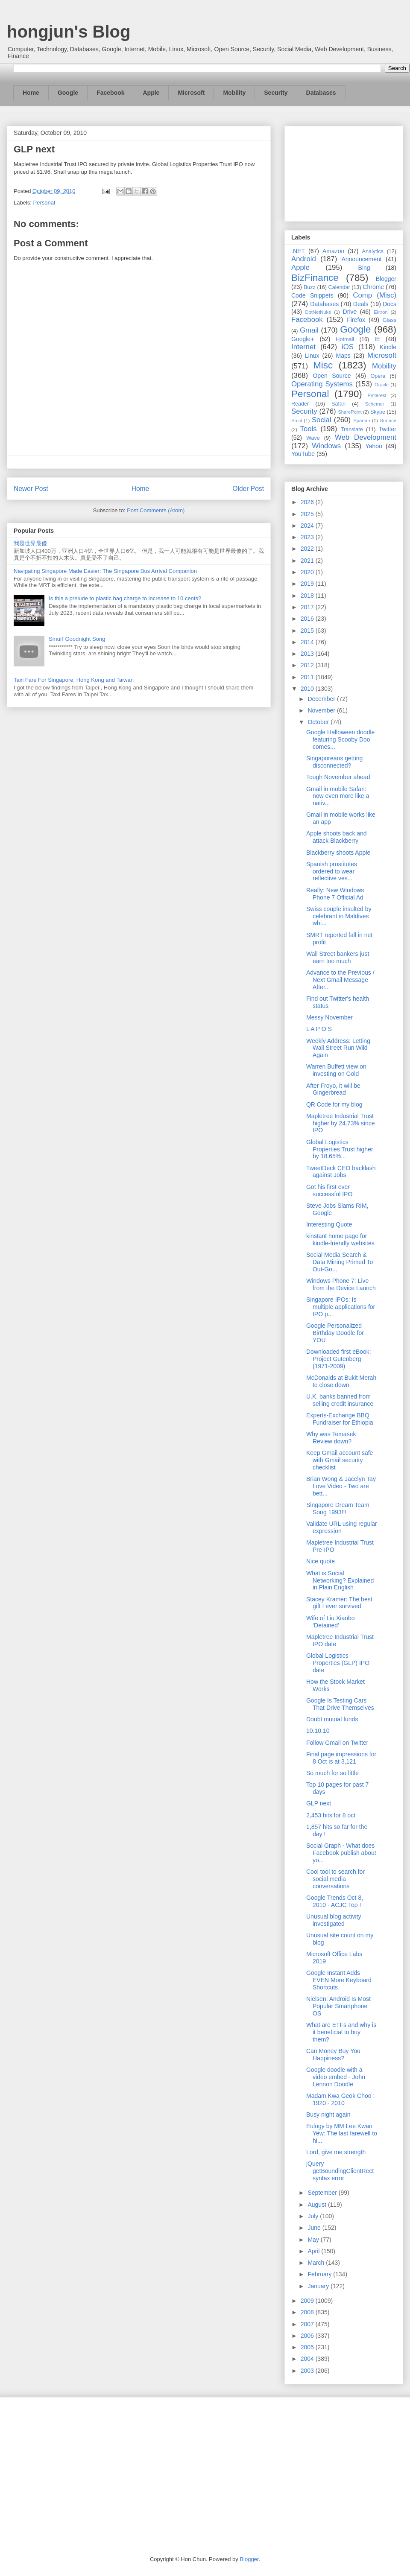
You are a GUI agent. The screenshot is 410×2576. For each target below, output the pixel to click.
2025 (308, 514)
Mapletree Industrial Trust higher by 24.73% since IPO (340, 1123)
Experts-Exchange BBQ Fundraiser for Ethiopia (339, 1419)
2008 (308, 2312)
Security (275, 92)
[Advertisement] (343, 172)
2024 (308, 525)
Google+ (302, 339)
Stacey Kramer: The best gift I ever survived (339, 1603)
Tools (308, 429)
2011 (308, 677)
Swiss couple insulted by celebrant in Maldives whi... (339, 916)
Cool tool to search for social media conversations (335, 1879)
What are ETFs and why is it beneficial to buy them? (341, 2032)
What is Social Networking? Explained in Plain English (340, 1580)
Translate (352, 429)
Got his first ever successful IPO (329, 1190)
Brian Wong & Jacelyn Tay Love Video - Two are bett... (341, 1486)
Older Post (248, 488)
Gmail (309, 330)
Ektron (380, 312)
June (315, 2227)
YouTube (303, 453)
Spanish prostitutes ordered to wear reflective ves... (331, 871)
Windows (326, 446)
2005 (308, 2347)
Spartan (361, 420)
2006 (308, 2335)
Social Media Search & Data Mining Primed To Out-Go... (339, 1262)
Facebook (110, 92)
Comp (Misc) (374, 295)
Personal (44, 202)
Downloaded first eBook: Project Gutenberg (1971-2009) (338, 1359)
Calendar (339, 287)
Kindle (388, 347)
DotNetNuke (318, 312)
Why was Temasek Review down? (331, 1438)
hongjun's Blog (68, 31)
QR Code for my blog (334, 1104)
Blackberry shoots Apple (338, 852)
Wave (313, 438)
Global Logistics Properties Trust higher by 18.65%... (339, 1149)
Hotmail (345, 339)
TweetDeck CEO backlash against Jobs (341, 1172)
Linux (312, 355)
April (314, 2251)
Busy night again (328, 2114)
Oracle (382, 384)
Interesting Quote (329, 1224)
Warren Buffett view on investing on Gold (336, 1070)
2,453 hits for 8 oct (330, 1815)
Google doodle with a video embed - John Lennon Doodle (335, 2077)
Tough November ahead (338, 777)
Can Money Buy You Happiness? (333, 2054)
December (322, 698)
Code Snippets (312, 295)
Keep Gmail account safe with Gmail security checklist (339, 1460)
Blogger (386, 278)
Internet (303, 347)
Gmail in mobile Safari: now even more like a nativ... (337, 796)
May (314, 2239)
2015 (308, 630)
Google (68, 92)
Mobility (234, 92)
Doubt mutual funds (332, 1719)
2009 (308, 2300)
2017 (308, 607)
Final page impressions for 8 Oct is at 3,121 (341, 1758)
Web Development (365, 437)
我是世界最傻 (30, 543)
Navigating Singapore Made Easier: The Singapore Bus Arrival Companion (105, 571)
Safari (338, 404)
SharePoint (349, 412)
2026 (308, 502)
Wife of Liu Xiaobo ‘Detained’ (330, 1622)
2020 (308, 572)
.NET (298, 251)
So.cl (296, 420)
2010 (308, 688)
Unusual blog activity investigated (333, 1920)
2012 (308, 665)
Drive (350, 311)
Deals (361, 304)
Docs (389, 304)
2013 (308, 653)
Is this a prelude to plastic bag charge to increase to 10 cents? (125, 598)
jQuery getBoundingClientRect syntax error (340, 2171)
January (319, 2286)
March (317, 2262)
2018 (308, 595)
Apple (151, 92)
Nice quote (320, 1561)
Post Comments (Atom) (155, 510)
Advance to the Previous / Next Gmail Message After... (340, 979)
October (319, 721)
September (323, 2192)
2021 (308, 560)
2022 (308, 548)
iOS (348, 347)
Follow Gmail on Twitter (337, 1742)
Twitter (387, 429)
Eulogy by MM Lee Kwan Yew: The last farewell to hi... (341, 2133)
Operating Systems (322, 384)
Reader (300, 404)
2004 (308, 2358)
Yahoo (373, 446)
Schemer (374, 403)
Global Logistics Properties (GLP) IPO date (337, 1663)
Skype (377, 412)
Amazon (333, 251)
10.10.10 (318, 1730)
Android (303, 259)
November (322, 710)
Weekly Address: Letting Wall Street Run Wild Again (338, 1048)
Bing (364, 267)
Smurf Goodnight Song (77, 639)
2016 (308, 618)
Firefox (356, 319)
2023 (308, 537)
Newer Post (31, 488)
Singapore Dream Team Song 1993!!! (337, 1508)
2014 (308, 642)
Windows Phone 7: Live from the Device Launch (341, 1284)
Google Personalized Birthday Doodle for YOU (335, 1332)
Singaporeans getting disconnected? (334, 762)
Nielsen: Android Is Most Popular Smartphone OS (338, 2006)
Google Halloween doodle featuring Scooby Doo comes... (340, 739)
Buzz (310, 287)
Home (31, 92)
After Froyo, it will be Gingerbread (333, 1089)
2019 (308, 583)
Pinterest (377, 395)
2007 (308, 2324)
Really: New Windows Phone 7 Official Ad (335, 894)
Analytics (373, 251)
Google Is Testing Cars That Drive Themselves (340, 1704)
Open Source (332, 375)
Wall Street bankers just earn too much (337, 957)
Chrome (373, 286)
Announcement (361, 259)
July (314, 2216)
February (320, 2274)
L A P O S (319, 1028)
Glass (389, 320)
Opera (377, 376)
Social (321, 420)
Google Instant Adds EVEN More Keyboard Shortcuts (339, 1980)
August (318, 2204)
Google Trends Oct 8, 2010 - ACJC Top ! (334, 1901)
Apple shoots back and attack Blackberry (336, 837)
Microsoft (191, 92)
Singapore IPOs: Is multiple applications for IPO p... (340, 1306)
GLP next (318, 1803)
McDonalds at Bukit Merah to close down (341, 1381)
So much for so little (332, 1773)
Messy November (329, 1017)
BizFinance (315, 277)
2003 (308, 2370)
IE (377, 339)
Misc (323, 365)
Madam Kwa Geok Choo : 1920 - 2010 (340, 2099)
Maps (343, 355)
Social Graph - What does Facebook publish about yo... (341, 1852)
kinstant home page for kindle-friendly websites (340, 1240)
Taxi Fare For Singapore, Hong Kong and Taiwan (74, 680)
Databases (321, 92)
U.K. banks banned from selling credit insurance (339, 1400)
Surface (388, 420)
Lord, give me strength (336, 2152)
